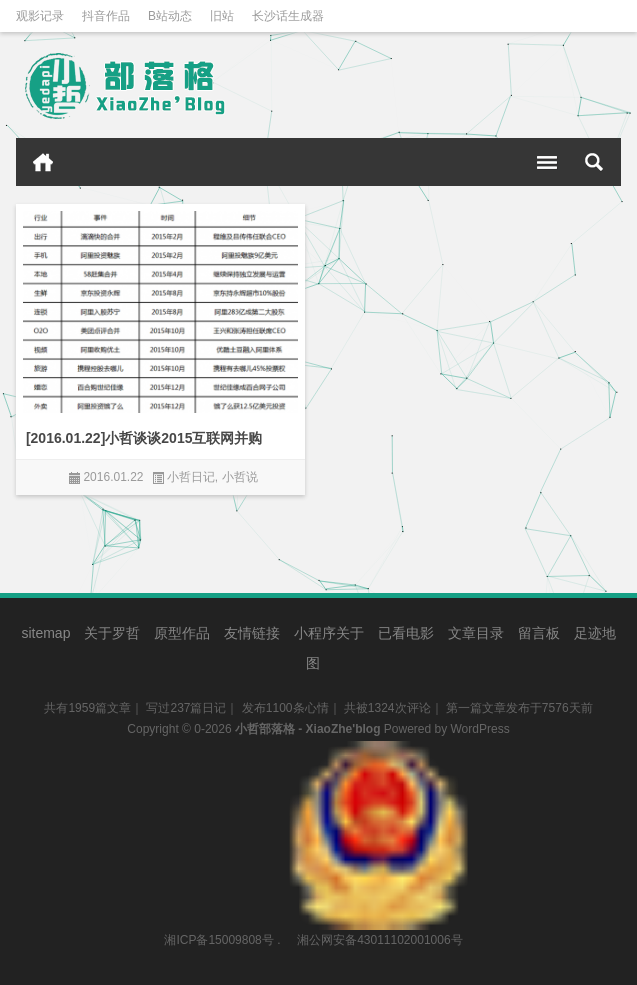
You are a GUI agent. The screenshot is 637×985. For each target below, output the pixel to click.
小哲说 (240, 477)
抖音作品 (106, 16)
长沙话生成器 (288, 16)
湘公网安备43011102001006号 (378, 751)
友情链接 (252, 633)
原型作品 (182, 633)
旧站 (222, 16)
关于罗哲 (112, 633)
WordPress (480, 729)
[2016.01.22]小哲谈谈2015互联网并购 (144, 438)
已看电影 (406, 633)
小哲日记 (191, 477)
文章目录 (476, 633)
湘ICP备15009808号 (218, 940)
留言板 (539, 633)
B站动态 (170, 16)
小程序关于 (329, 633)
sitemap (45, 633)
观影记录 (40, 16)
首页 (43, 162)
